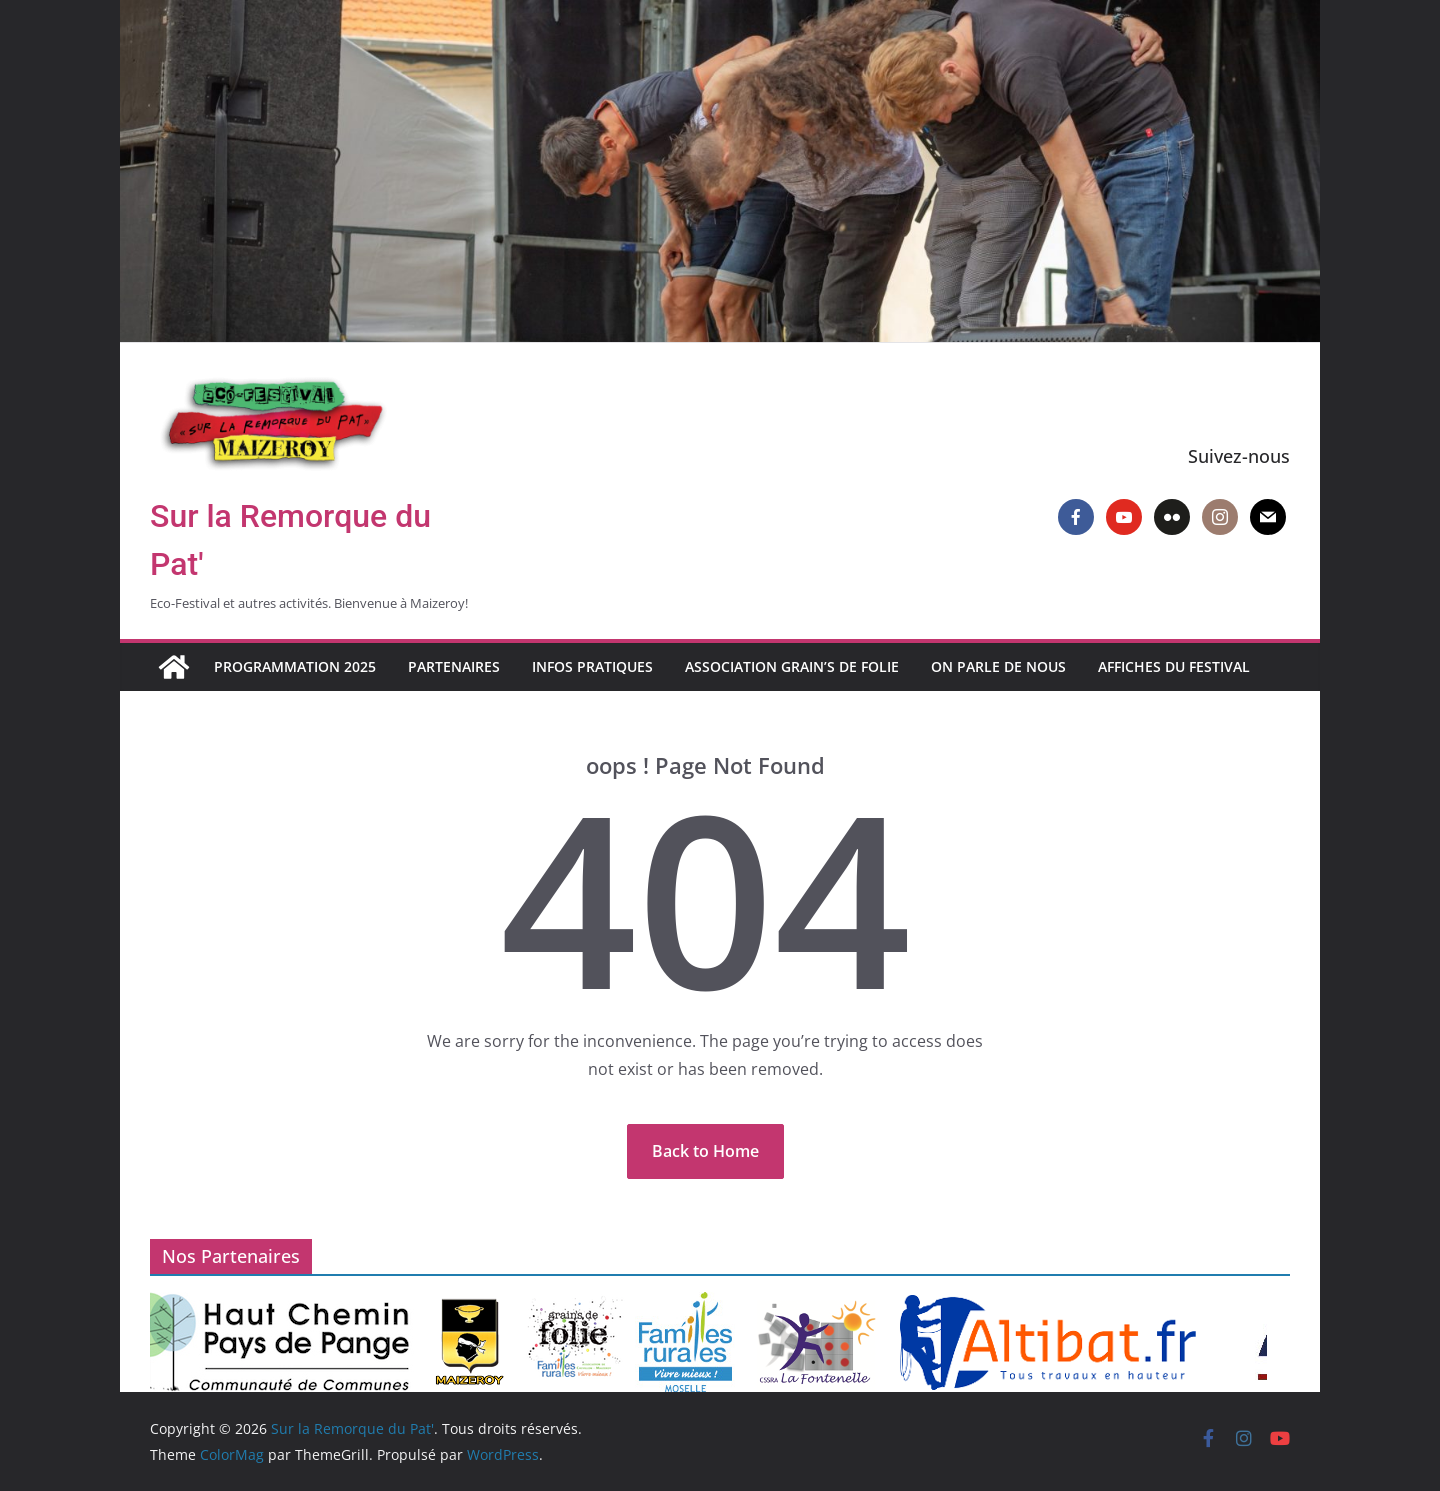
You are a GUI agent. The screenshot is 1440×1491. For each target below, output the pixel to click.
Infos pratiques (592, 666)
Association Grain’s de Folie (792, 666)
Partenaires (454, 666)
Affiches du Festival (1174, 666)
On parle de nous (998, 666)
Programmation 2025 (295, 666)
